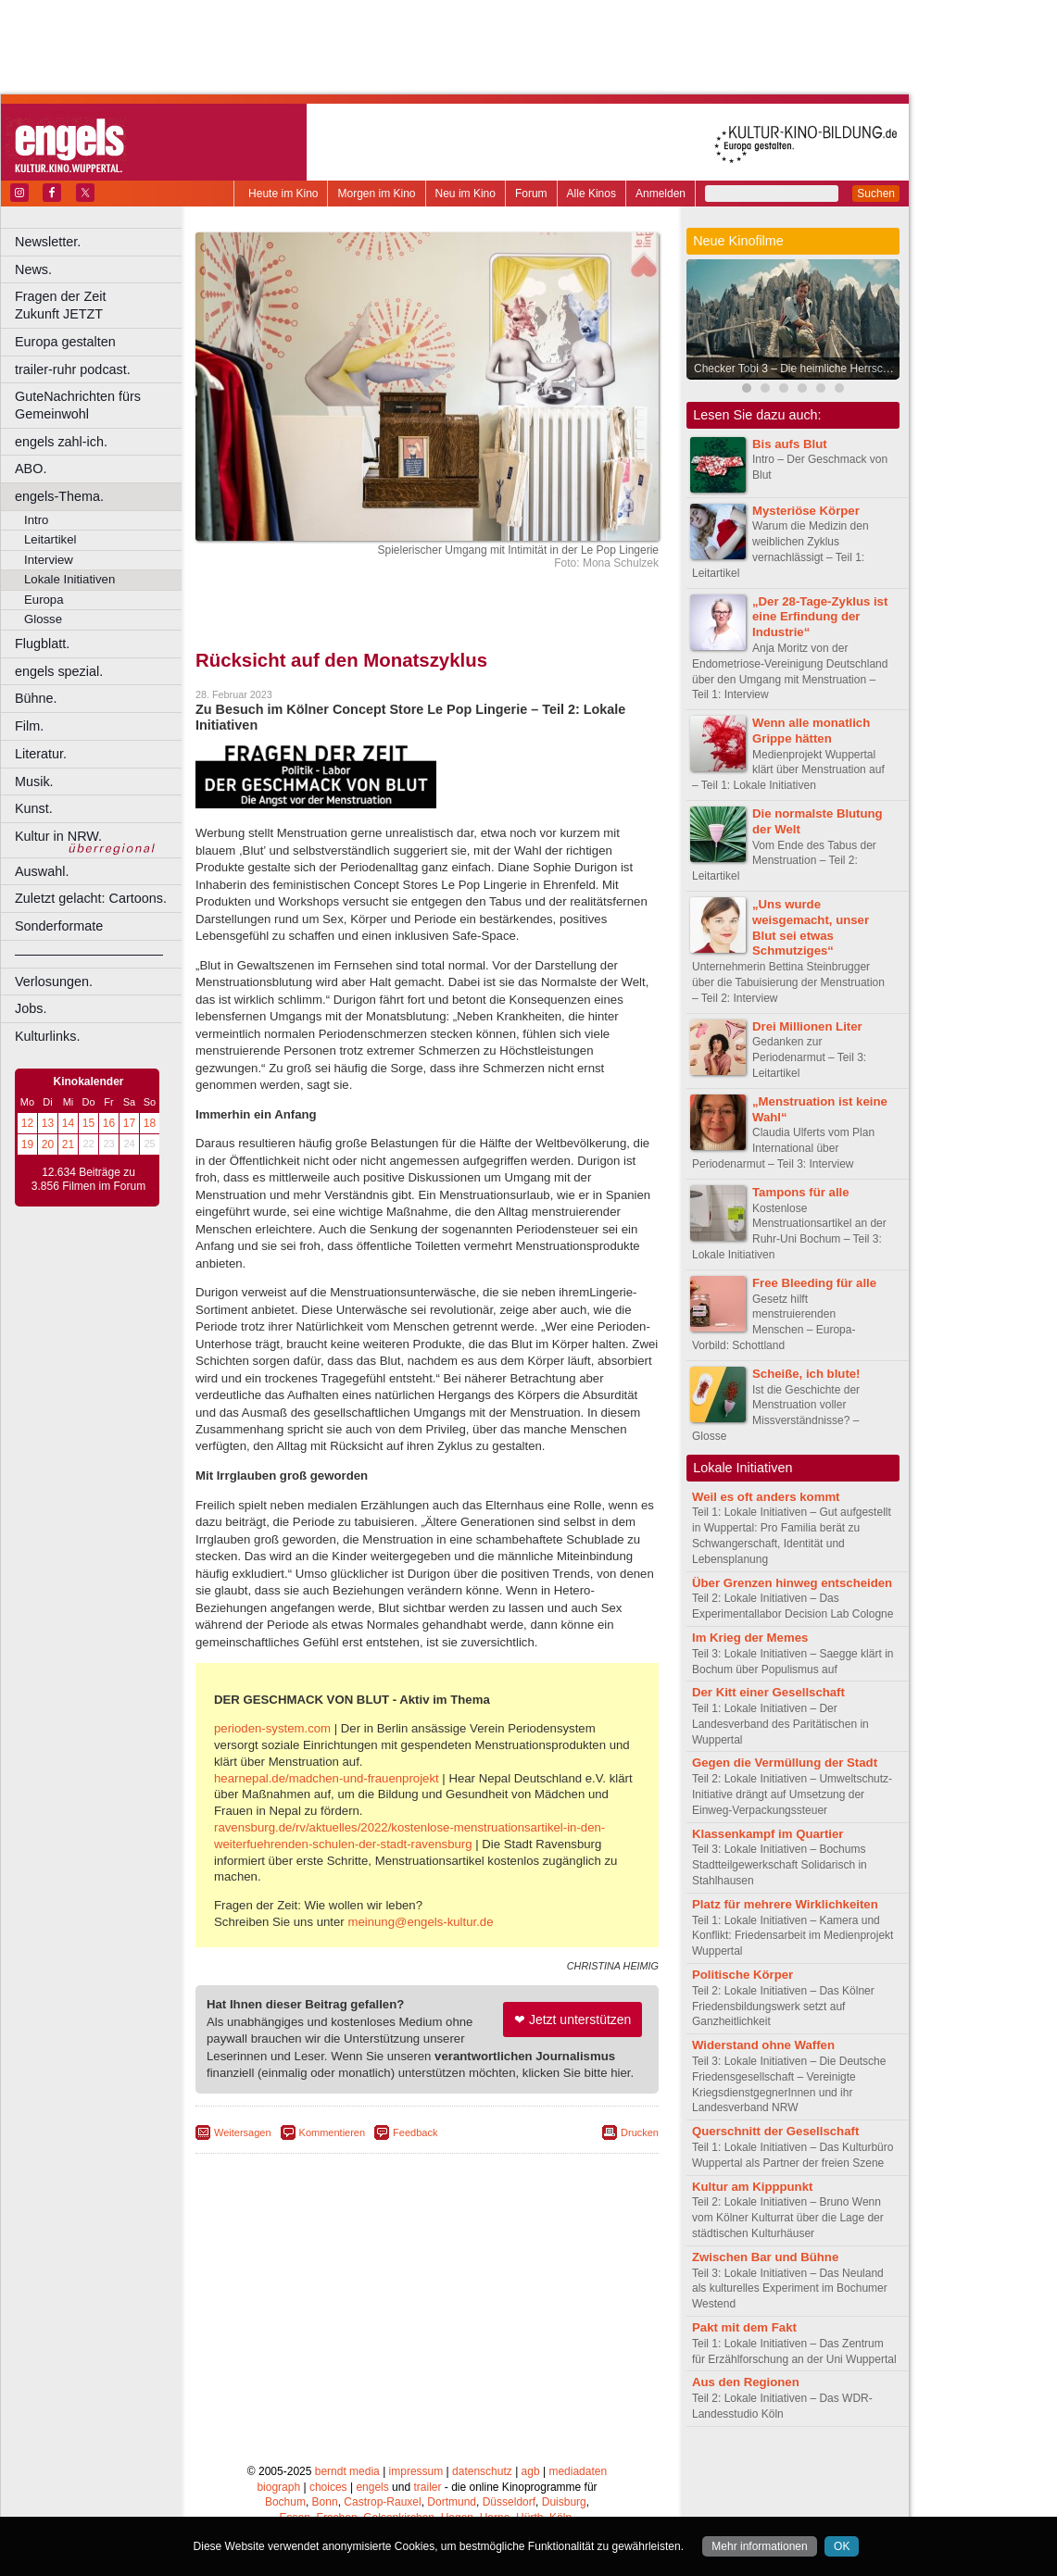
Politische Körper (742, 1975)
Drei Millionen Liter (807, 1026)
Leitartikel (50, 539)
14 (68, 1123)
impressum (416, 2471)
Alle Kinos (591, 193)
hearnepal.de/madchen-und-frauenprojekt (326, 1778)
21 (68, 1144)
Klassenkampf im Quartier (767, 1834)
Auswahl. (42, 871)
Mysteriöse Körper (806, 511)
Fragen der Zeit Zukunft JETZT (100, 305)
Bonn (325, 2501)
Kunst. (34, 808)
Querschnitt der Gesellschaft (775, 2131)
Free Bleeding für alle (814, 1283)
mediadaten (577, 2471)
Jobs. (30, 1008)
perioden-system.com (272, 1728)
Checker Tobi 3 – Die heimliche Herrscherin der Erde (797, 368)
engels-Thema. (59, 496)
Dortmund (451, 2501)
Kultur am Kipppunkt (752, 2187)
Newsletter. (48, 241)
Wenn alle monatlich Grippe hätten (811, 730)
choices (328, 2487)
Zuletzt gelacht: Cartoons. (91, 898)
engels (372, 2487)
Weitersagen (242, 2132)
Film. (29, 726)
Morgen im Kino (376, 193)
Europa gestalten (65, 341)
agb (531, 2471)
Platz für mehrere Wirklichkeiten (785, 1904)
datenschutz (482, 2471)
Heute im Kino (283, 193)
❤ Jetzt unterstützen (572, 2019)
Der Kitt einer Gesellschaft (768, 1692)
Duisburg (564, 2501)
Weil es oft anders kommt (766, 1497)
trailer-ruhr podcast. (73, 369)
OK (841, 2546)
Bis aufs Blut (789, 444)
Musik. (34, 781)
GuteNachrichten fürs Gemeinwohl (78, 405)
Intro (36, 520)
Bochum (285, 2501)
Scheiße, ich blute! (806, 1374)
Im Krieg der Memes (750, 1637)
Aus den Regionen (745, 2382)
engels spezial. (59, 671)
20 (48, 1144)
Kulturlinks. (47, 1036)
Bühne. (36, 698)
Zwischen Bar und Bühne (765, 2257)
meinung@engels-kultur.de (420, 1922)
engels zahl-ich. (61, 441)
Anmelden (660, 193)
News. (33, 269)
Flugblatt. (42, 643)
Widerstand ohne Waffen (763, 2045)
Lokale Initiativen (69, 579)
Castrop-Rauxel (382, 2501)
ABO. (30, 468)
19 (27, 1144)
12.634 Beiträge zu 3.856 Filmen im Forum (88, 1180)
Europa (44, 599)
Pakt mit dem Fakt (744, 2327)
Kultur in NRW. (58, 836)
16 (109, 1123)
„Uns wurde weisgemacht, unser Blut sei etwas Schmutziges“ (810, 927)
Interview (48, 560)
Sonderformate (59, 926)
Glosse (43, 619)
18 (150, 1123)
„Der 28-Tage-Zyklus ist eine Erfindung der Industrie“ (819, 617)
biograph (278, 2487)
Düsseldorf (509, 2501)
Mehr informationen (759, 2546)
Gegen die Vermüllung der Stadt (784, 1762)
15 (88, 1123)
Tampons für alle (800, 1192)
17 (129, 1123)
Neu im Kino (465, 193)
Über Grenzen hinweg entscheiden (792, 1583)
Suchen (876, 193)
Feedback (415, 2132)
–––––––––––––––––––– (89, 953)
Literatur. (41, 753)
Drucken (640, 2132)
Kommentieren (332, 2132)
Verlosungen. (54, 981)
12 (27, 1123)
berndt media (347, 2471)
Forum (531, 193)
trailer (427, 2487)
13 (48, 1123)
